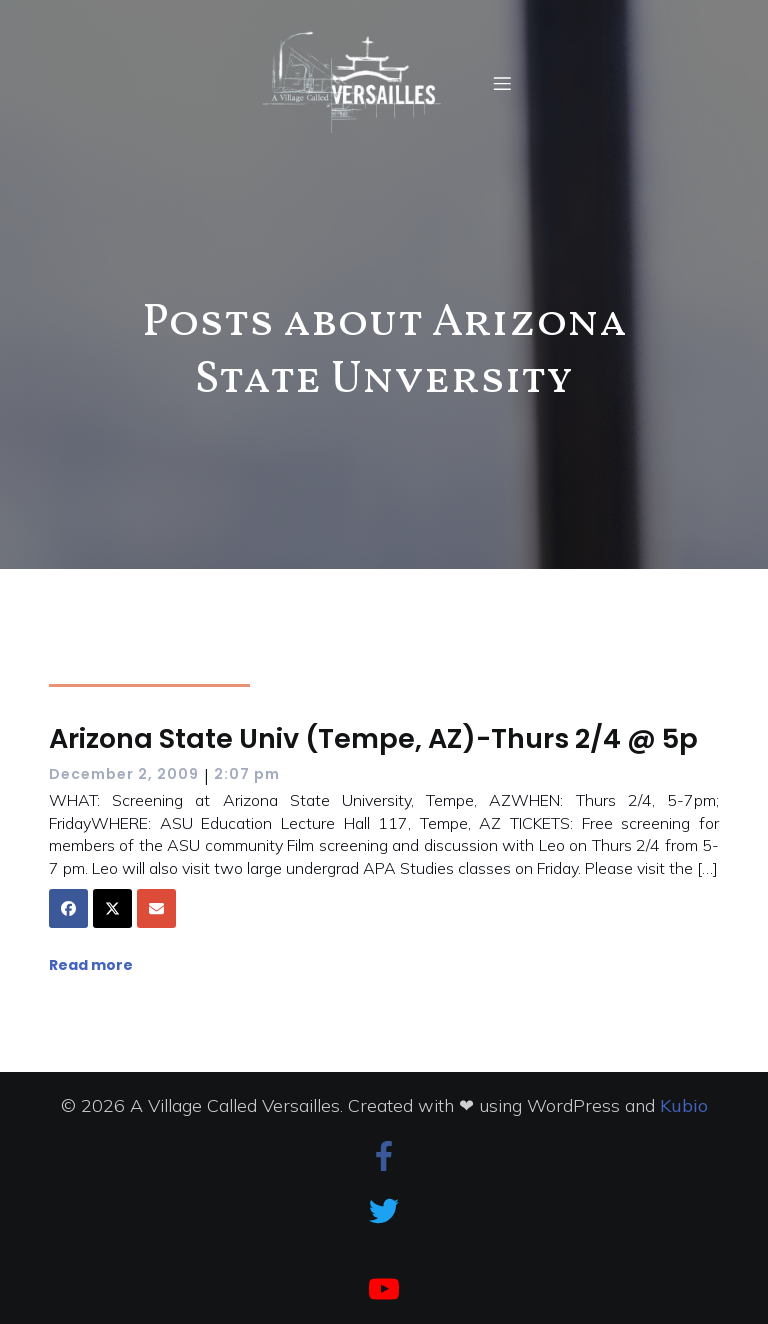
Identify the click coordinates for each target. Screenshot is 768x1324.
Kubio (684, 1105)
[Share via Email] (156, 908)
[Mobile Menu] (503, 83)
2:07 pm (247, 774)
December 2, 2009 (124, 774)
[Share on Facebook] (68, 908)
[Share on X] (112, 908)
